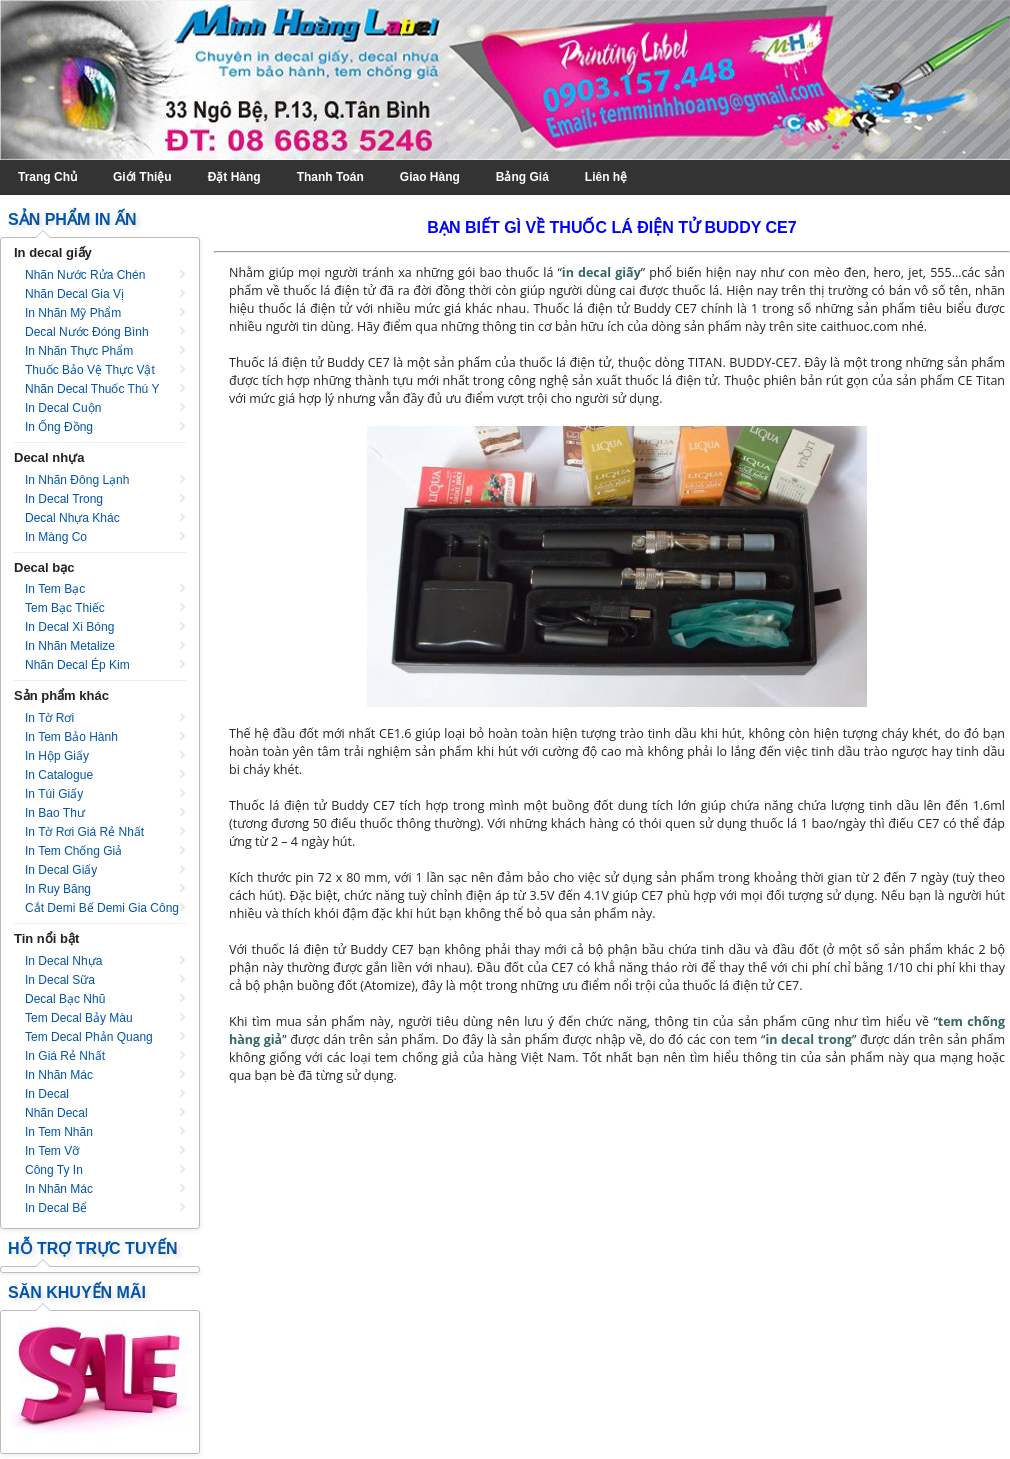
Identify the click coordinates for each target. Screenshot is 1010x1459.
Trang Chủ (47, 177)
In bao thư (55, 813)
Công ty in (54, 1170)
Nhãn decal (56, 1113)
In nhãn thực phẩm (79, 351)
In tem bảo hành (71, 737)
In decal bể (56, 1208)
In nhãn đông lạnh (77, 480)
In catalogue (59, 775)
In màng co (56, 537)
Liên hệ (606, 177)
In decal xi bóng (69, 627)
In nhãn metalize (70, 646)
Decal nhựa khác (72, 518)
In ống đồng (59, 427)
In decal (47, 1094)
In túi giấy (54, 794)
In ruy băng (58, 889)
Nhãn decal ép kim (77, 665)
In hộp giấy (57, 756)
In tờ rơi (49, 718)
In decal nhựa (63, 961)
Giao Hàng (430, 177)
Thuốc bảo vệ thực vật (90, 370)
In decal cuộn (63, 408)
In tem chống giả (73, 851)
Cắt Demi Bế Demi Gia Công (102, 908)
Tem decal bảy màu (79, 1018)
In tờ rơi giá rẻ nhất (84, 832)
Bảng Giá (522, 177)
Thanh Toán (330, 177)
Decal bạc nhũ (65, 999)
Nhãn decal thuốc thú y (92, 389)
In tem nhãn (59, 1132)
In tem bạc (55, 589)
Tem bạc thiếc (65, 608)
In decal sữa (60, 980)
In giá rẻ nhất (65, 1056)
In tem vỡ (52, 1151)
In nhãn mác (59, 1075)
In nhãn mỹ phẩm (73, 313)
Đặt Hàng (234, 177)
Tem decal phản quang (89, 1037)
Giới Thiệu (142, 177)
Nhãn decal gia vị (74, 294)
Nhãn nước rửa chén (85, 275)
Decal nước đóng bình (87, 332)
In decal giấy (61, 870)
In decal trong (64, 499)
